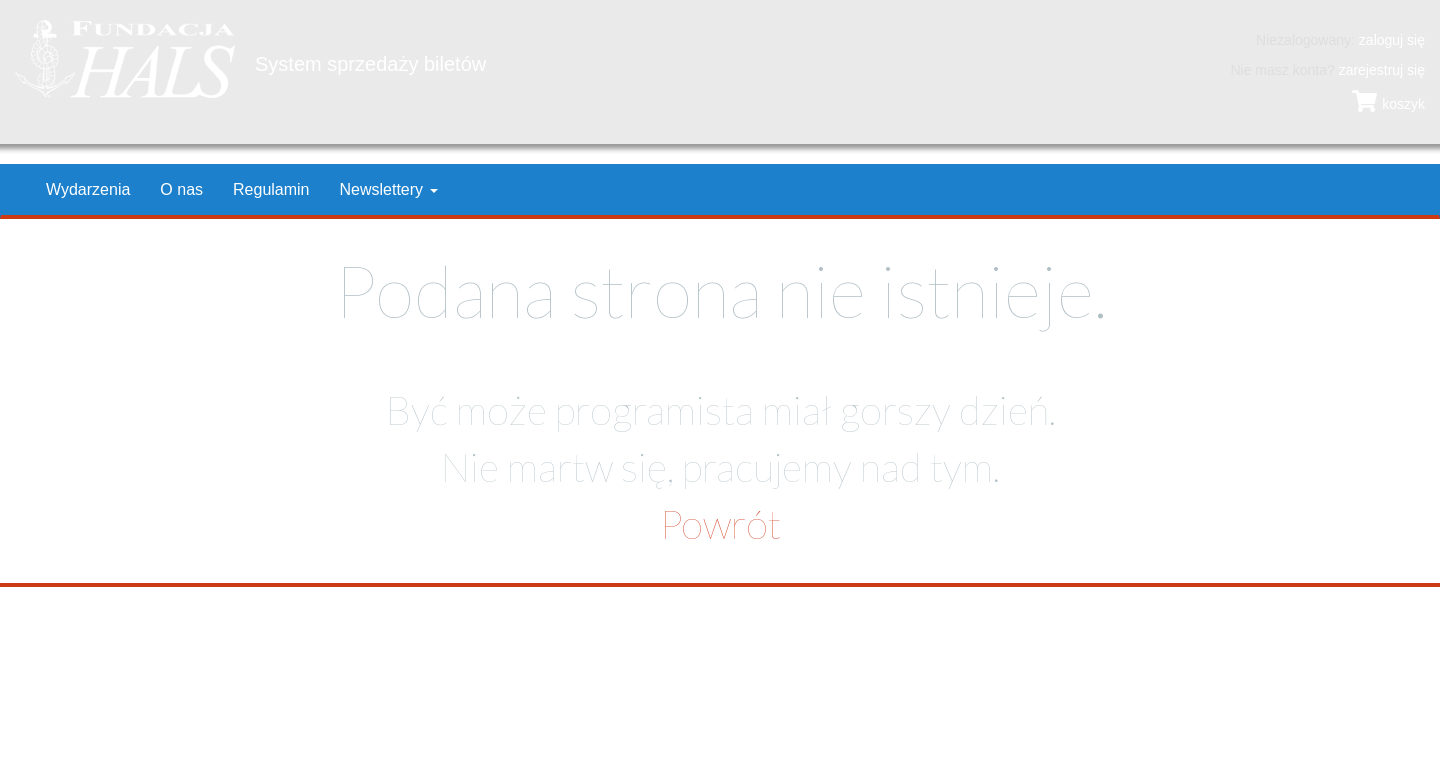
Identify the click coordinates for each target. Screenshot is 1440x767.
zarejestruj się (1382, 70)
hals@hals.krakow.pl (799, 677)
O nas (181, 189)
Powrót (720, 524)
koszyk (1388, 104)
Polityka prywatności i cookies (107, 717)
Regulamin (271, 189)
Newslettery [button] (389, 189)
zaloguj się (1392, 40)
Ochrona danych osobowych (300, 717)
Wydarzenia (88, 189)
